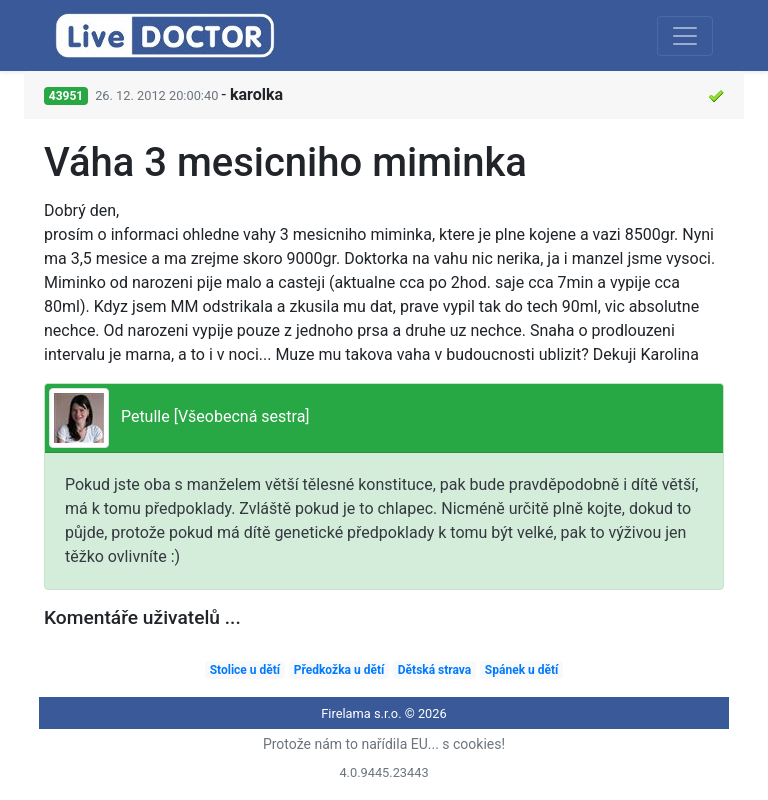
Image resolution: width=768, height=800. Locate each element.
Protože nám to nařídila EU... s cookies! (384, 744)
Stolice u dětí (245, 670)
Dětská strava (435, 670)
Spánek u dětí (521, 670)
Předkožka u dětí (339, 670)
